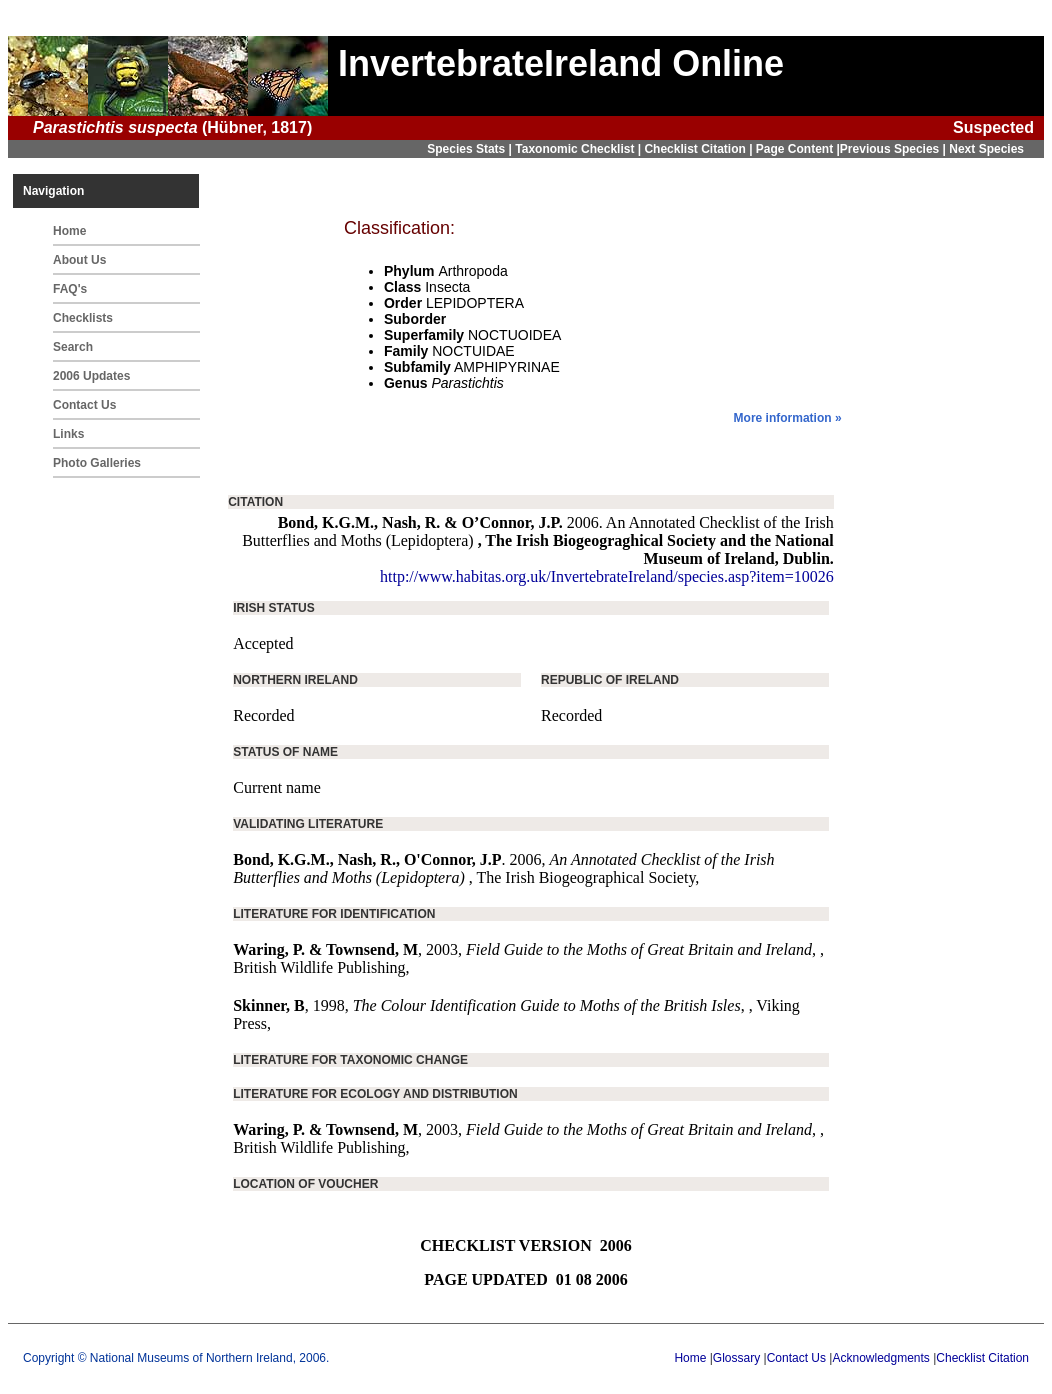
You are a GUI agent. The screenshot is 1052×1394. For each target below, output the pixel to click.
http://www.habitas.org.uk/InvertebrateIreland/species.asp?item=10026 (607, 576)
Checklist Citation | (699, 149)
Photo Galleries (97, 463)
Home (69, 231)
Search (73, 347)
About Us (79, 260)
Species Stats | (471, 149)
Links (68, 434)
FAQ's (70, 289)
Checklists (83, 318)
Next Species (986, 149)
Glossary (736, 1358)
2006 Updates (91, 376)
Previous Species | (894, 149)
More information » (788, 418)
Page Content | (798, 149)
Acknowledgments (880, 1358)
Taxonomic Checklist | (579, 149)
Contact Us (84, 405)
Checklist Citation (982, 1358)
